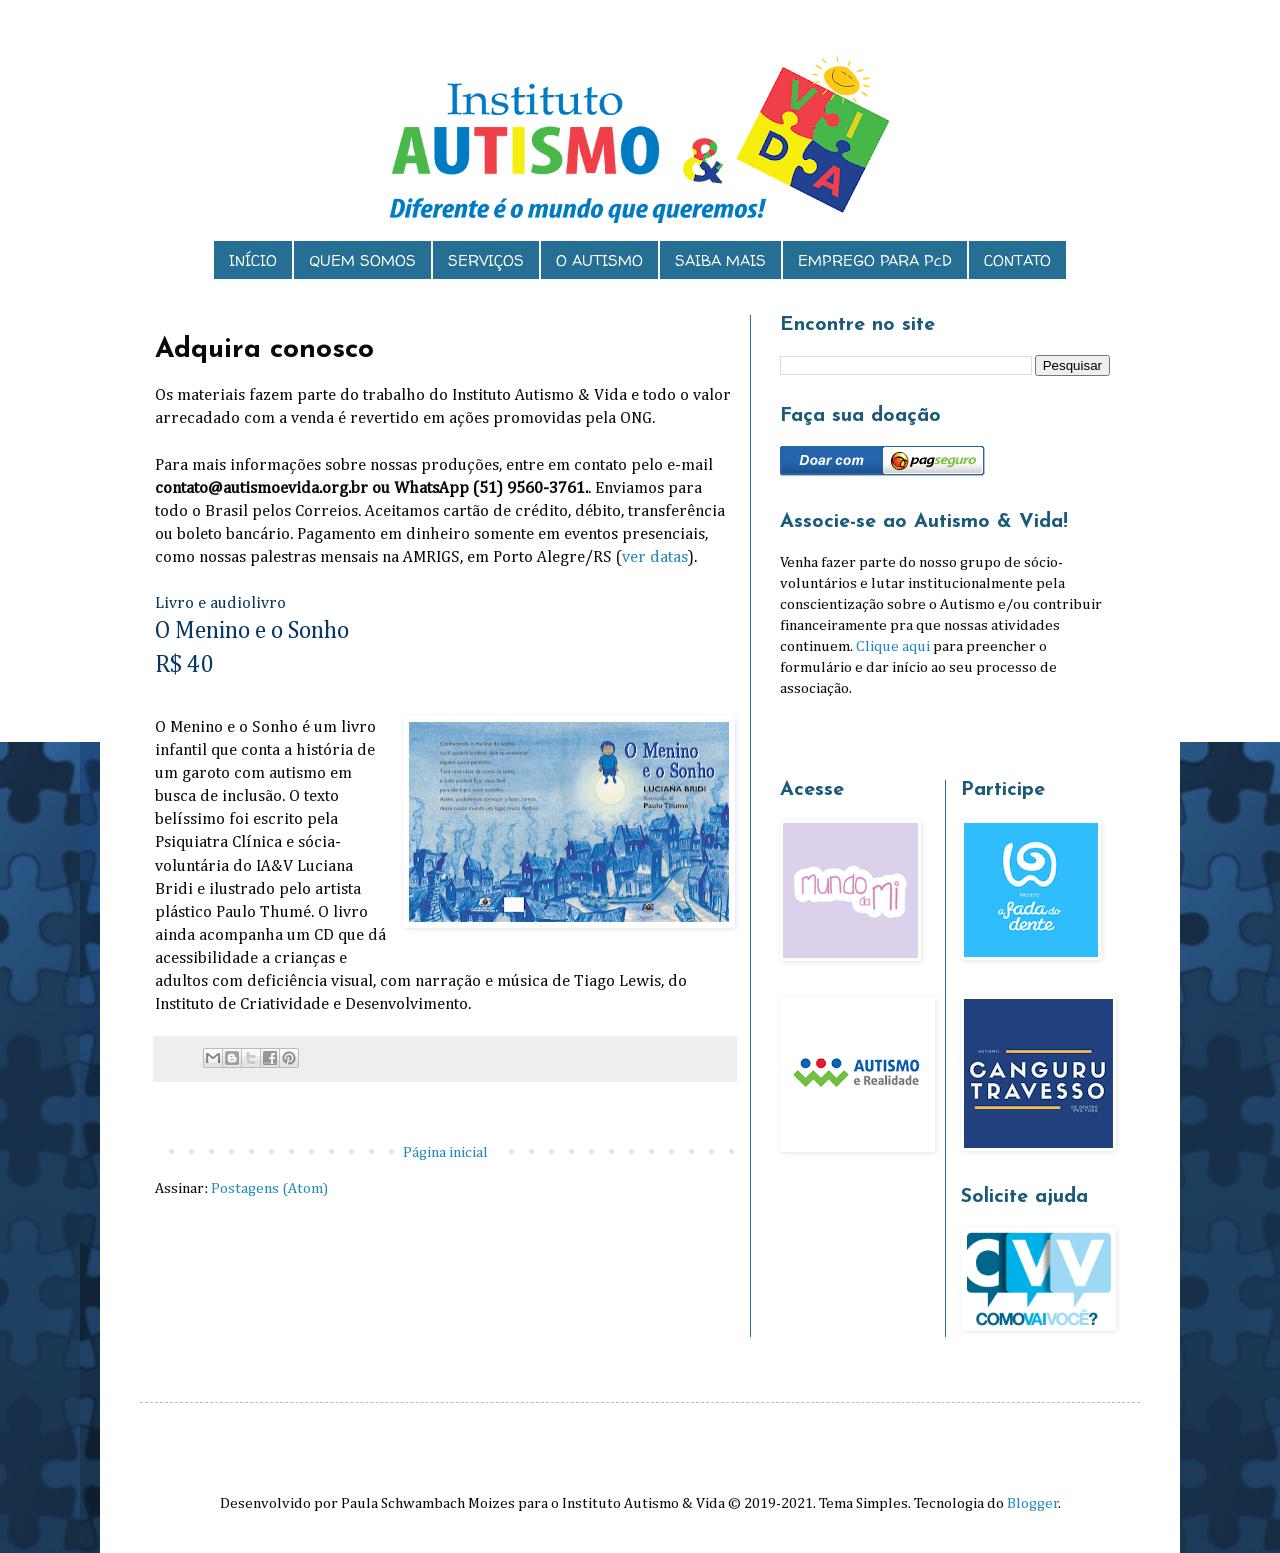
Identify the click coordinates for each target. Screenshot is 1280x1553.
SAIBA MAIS (720, 260)
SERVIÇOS (486, 260)
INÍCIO (253, 260)
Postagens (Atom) (269, 1188)
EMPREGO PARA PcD (875, 260)
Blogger (1033, 1503)
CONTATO (1017, 260)
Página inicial (445, 1152)
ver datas (655, 557)
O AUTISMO (599, 260)
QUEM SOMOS (362, 260)
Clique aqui (893, 646)
